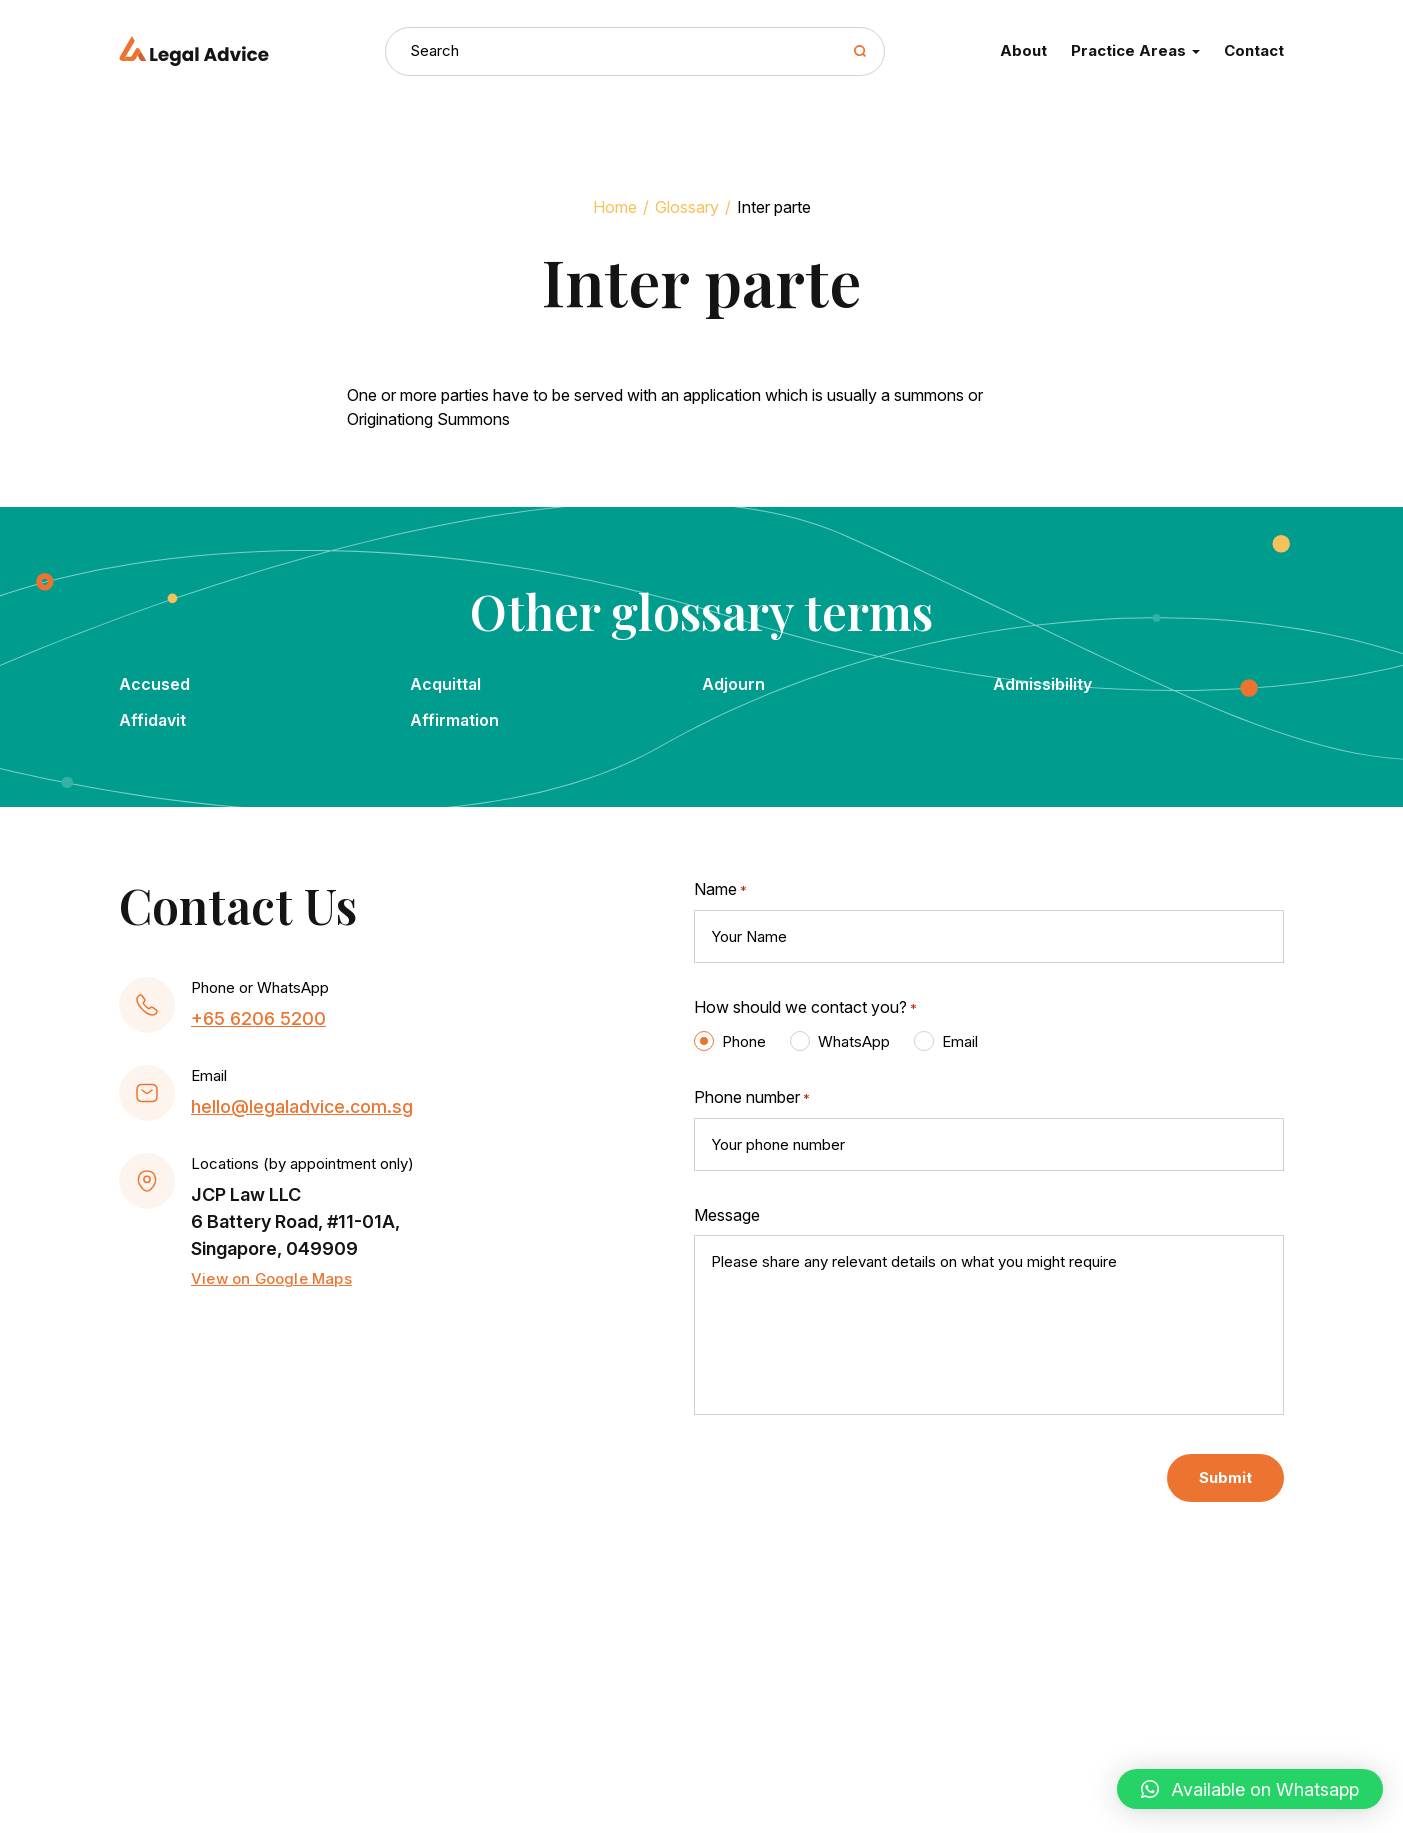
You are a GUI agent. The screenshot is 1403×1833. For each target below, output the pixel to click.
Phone (744, 1041)
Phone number (752, 1098)
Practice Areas (1135, 50)
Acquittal (445, 684)
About (1023, 50)
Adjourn (733, 684)
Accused (154, 684)
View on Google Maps (271, 1278)
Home (615, 207)
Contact (1254, 50)
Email (960, 1041)
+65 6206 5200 (258, 1018)
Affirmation (454, 720)
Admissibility (1042, 684)
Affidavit (152, 720)
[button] (1250, 1789)
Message (727, 1215)
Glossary (687, 207)
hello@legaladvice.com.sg (302, 1106)
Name (720, 890)
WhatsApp (854, 1041)
